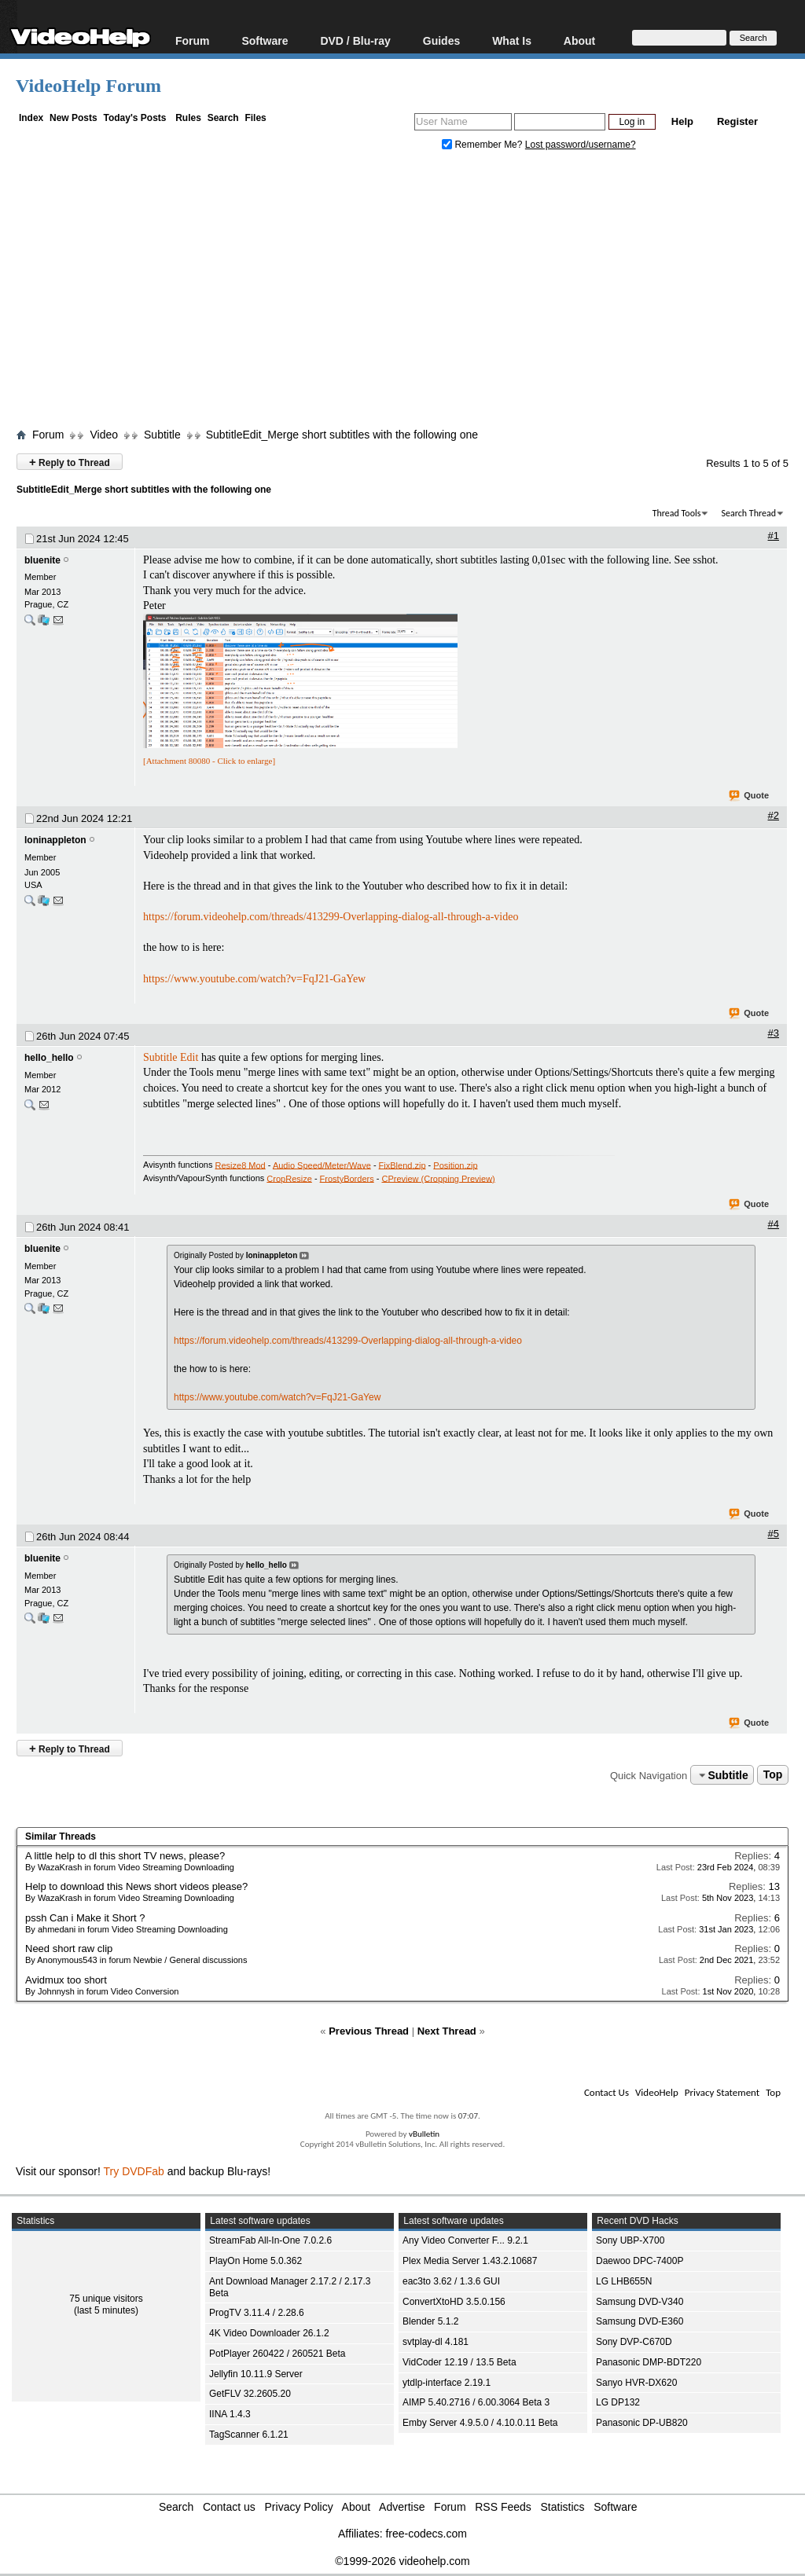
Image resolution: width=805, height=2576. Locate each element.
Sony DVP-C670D (634, 2341)
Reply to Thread (69, 461)
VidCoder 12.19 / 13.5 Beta (459, 2362)
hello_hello (49, 1057)
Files (255, 117)
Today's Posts (134, 117)
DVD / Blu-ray (355, 40)
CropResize (288, 1178)
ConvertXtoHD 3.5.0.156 (453, 2301)
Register (737, 121)
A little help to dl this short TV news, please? (125, 1856)
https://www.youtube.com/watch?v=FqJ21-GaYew (254, 979)
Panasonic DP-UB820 (642, 2422)
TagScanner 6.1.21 (249, 2434)
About (579, 40)
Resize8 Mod (240, 1164)
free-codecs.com (425, 2533)
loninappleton (55, 840)
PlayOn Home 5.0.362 (255, 2260)
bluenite (42, 560)
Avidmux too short (66, 1980)
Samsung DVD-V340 (639, 2301)
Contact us (229, 2507)
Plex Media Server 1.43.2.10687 (469, 2260)
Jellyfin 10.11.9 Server (256, 2374)
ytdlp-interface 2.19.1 (446, 2382)
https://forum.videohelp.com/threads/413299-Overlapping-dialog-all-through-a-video (330, 917)
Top (773, 1775)
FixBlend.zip (402, 1164)
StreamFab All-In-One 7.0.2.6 (270, 2240)
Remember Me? (483, 144)
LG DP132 (618, 2402)
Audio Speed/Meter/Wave (322, 1164)
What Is (511, 40)
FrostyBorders (347, 1178)
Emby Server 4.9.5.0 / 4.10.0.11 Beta (479, 2422)
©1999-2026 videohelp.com (402, 2561)
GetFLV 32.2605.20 (250, 2393)
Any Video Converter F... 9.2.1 (465, 2240)
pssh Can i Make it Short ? (85, 1918)
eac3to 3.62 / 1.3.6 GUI (451, 2281)
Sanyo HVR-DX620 (636, 2382)
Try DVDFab (134, 2171)
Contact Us (606, 2092)
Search (223, 117)
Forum (192, 40)
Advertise (402, 2507)
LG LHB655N (624, 2281)
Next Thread (446, 2031)
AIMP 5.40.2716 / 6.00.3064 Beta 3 (476, 2402)
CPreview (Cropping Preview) (437, 1178)
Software (264, 40)
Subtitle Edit (170, 1057)
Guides (441, 40)
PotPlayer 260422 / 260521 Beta (277, 2353)
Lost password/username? (580, 144)
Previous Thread (369, 2031)
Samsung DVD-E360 (639, 2321)
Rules (188, 117)
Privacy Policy (299, 2507)
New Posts (73, 117)
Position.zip (455, 1164)
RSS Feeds (503, 2507)
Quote (749, 796)
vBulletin (424, 2134)
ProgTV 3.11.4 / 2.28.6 (256, 2312)
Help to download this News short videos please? (136, 1886)
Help (682, 121)
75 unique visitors (105, 2298)
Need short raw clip (68, 1948)
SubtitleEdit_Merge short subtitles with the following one (342, 434)
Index (31, 117)
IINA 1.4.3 (230, 2414)
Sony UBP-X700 (630, 2240)
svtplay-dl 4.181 (435, 2341)
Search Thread (748, 513)
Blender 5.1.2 (430, 2321)
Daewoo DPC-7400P (639, 2260)
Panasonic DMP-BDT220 (648, 2362)
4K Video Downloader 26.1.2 (269, 2333)
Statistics (563, 2507)
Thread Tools (676, 513)
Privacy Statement (722, 2092)
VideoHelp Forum (88, 85)
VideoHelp (656, 2092)
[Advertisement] (410, 293)
